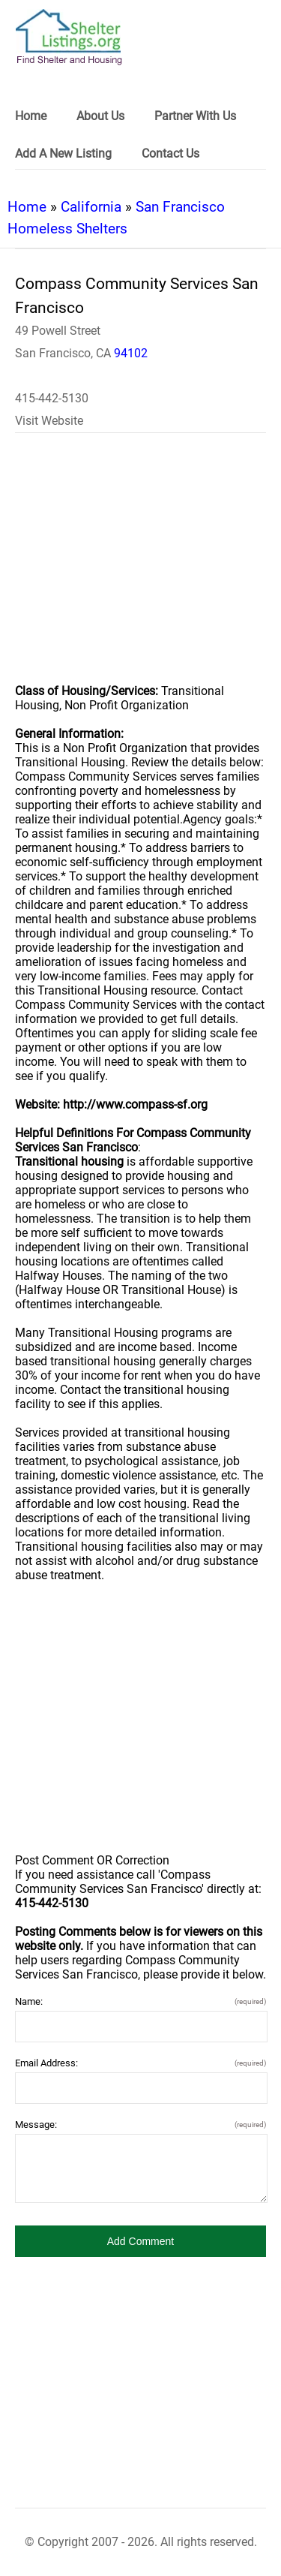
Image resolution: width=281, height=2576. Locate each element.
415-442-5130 (51, 398)
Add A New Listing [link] (63, 153)
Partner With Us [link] (195, 116)
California (91, 206)
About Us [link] (100, 116)
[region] (140, 568)
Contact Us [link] (170, 153)
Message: (140, 2124)
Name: (140, 2001)
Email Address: (140, 2063)
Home (26, 206)
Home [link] (30, 116)
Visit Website (49, 421)
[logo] (69, 37)
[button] (140, 2241)
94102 (131, 353)
